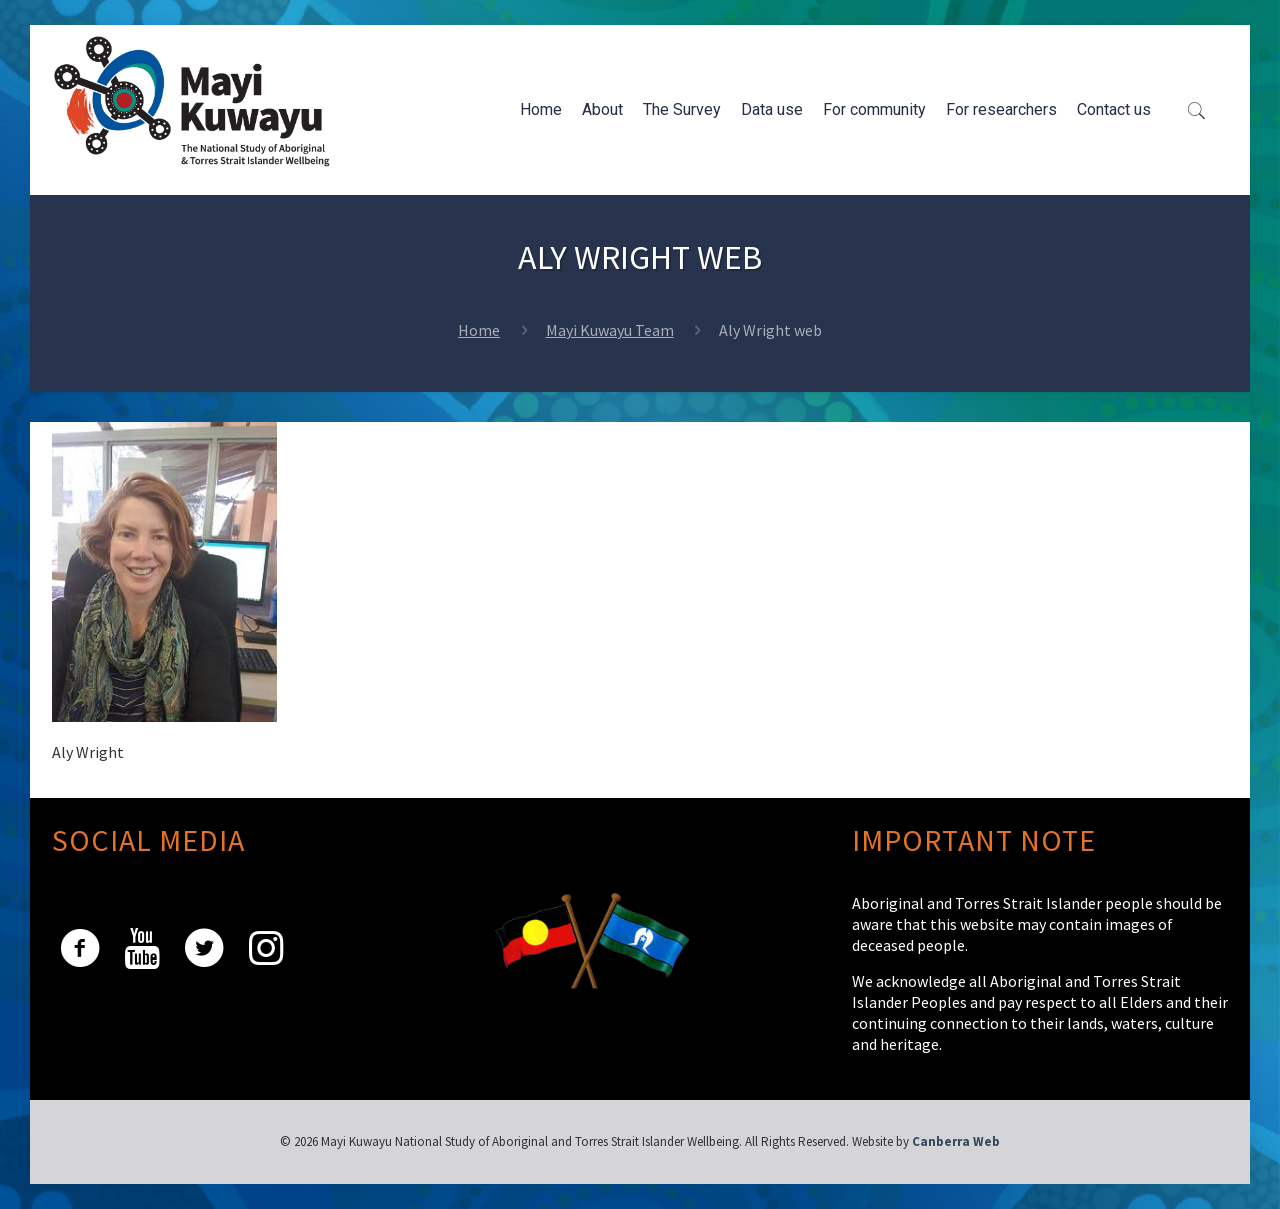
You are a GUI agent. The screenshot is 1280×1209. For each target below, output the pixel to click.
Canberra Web (956, 1141)
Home (479, 330)
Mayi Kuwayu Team (610, 330)
